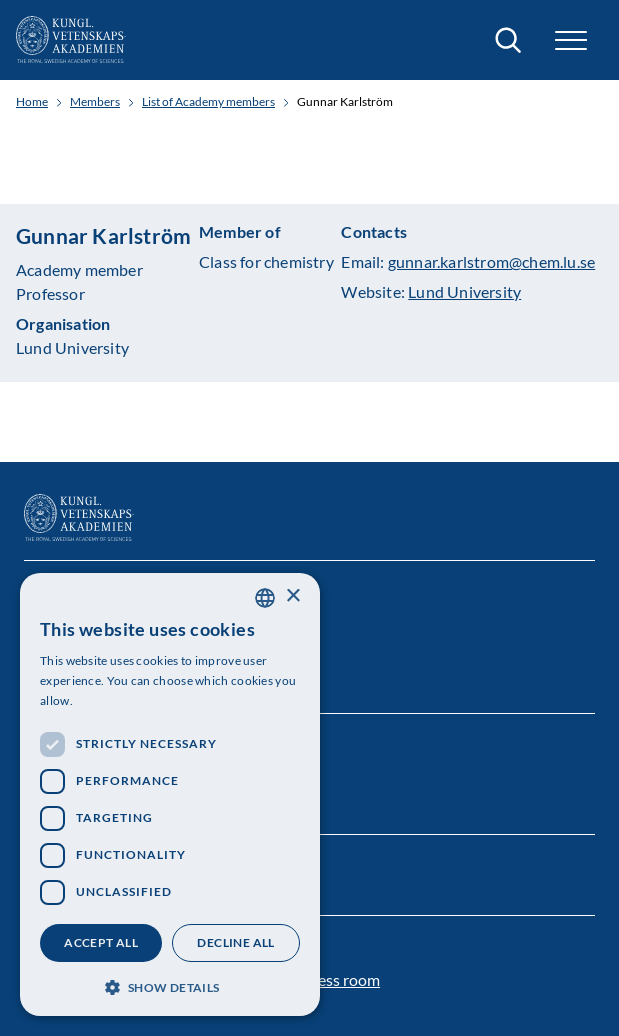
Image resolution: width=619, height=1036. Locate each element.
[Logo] (71, 40)
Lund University (464, 291)
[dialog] (170, 794)
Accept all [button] (101, 942)
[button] (571, 40)
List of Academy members (208, 102)
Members (95, 102)
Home (32, 102)
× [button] (292, 596)
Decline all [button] (235, 942)
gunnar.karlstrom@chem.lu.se (491, 261)
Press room (341, 979)
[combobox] (265, 598)
